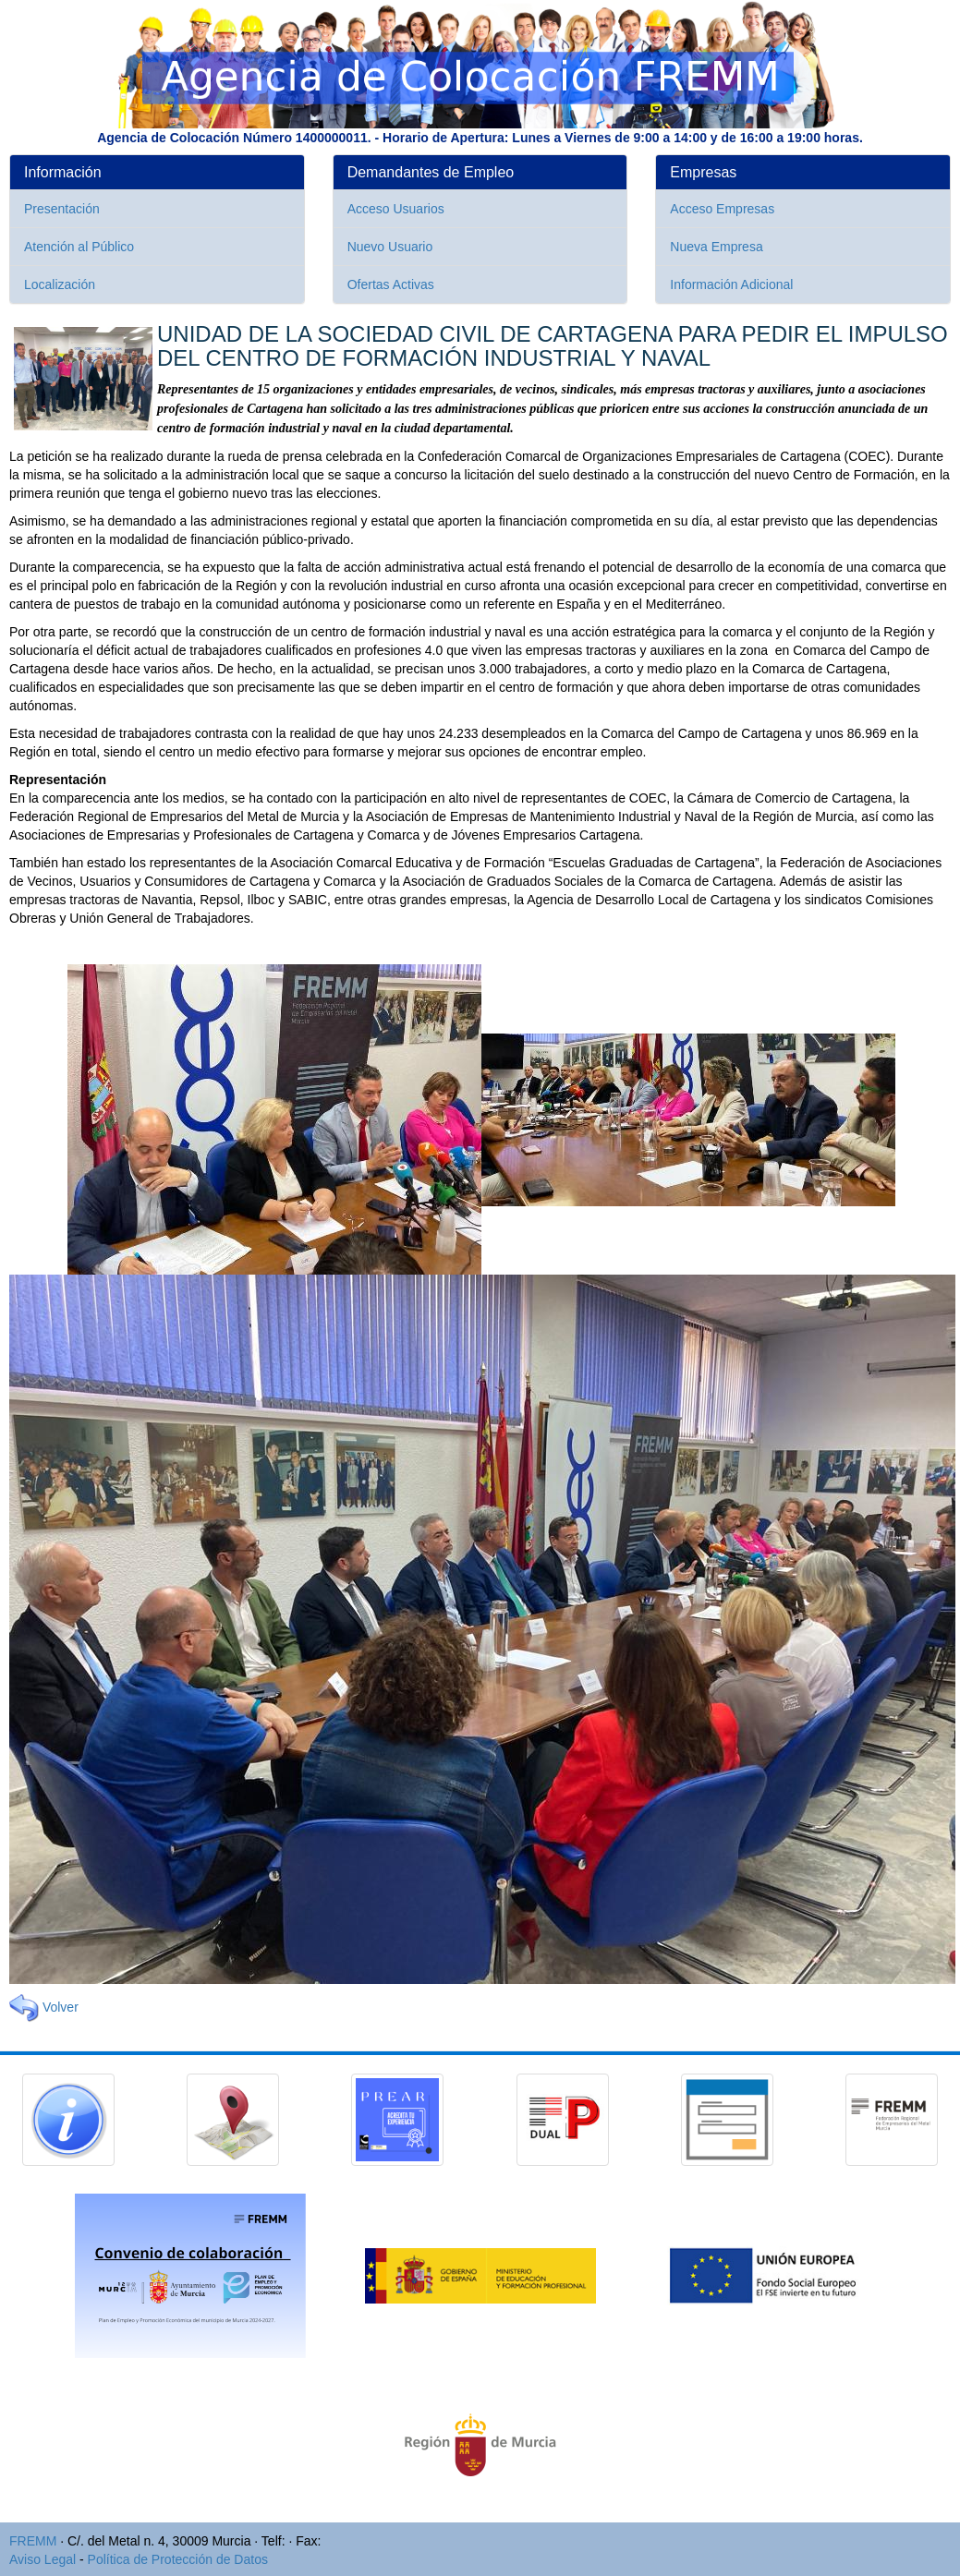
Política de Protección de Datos (178, 2559)
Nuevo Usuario (390, 246)
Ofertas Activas (390, 284)
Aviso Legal (42, 2559)
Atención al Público (79, 246)
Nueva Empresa (716, 246)
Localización (59, 284)
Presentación (62, 208)
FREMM (32, 2541)
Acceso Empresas (722, 208)
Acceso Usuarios (395, 208)
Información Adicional (731, 284)
